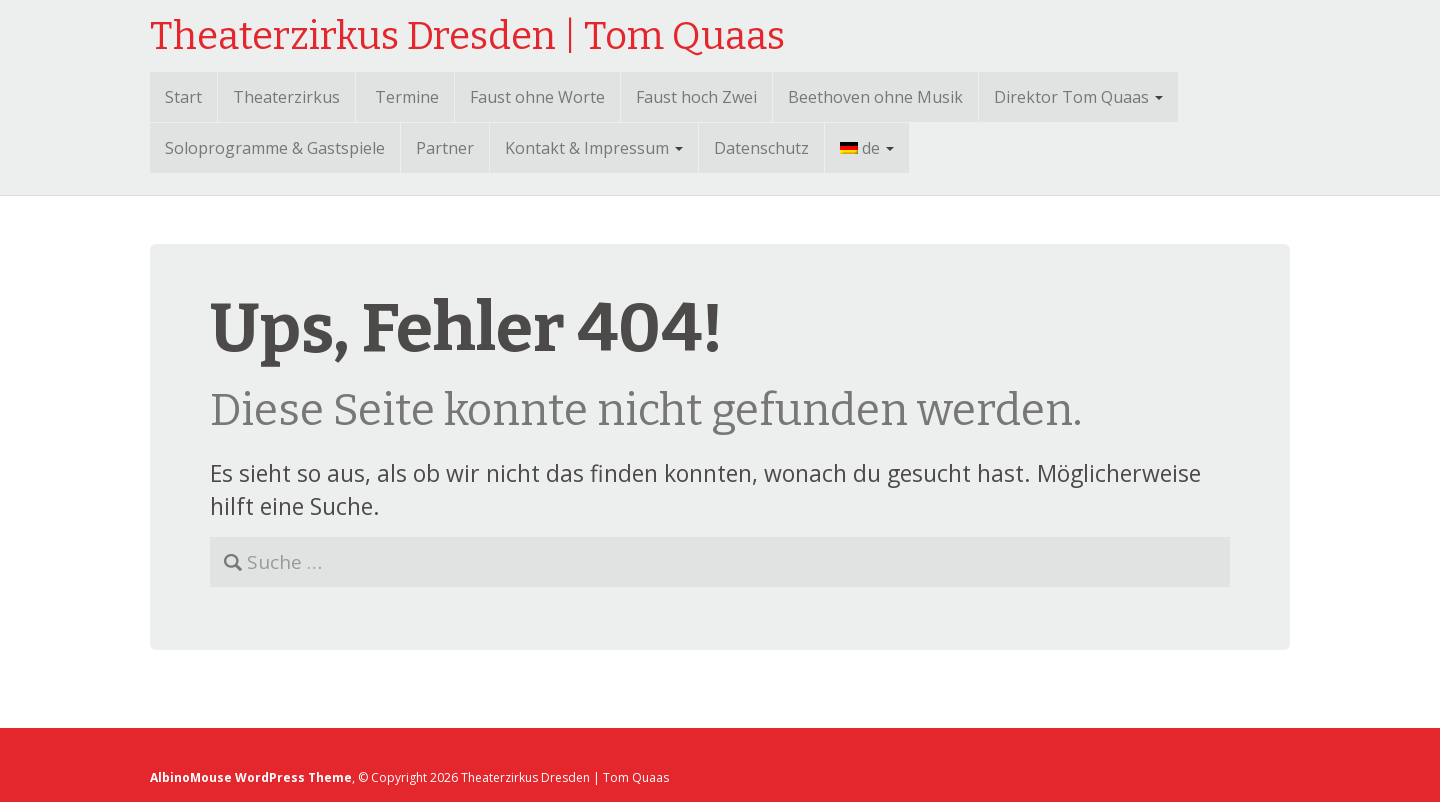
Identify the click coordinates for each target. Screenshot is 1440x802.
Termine (407, 97)
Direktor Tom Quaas (1078, 97)
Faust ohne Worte (537, 97)
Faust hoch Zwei (696, 97)
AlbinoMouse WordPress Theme (251, 777)
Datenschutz (761, 148)
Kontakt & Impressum (594, 148)
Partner (445, 148)
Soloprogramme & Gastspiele (275, 148)
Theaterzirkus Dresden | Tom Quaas (467, 36)
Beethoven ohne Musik (875, 97)
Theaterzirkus (286, 97)
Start (183, 97)
